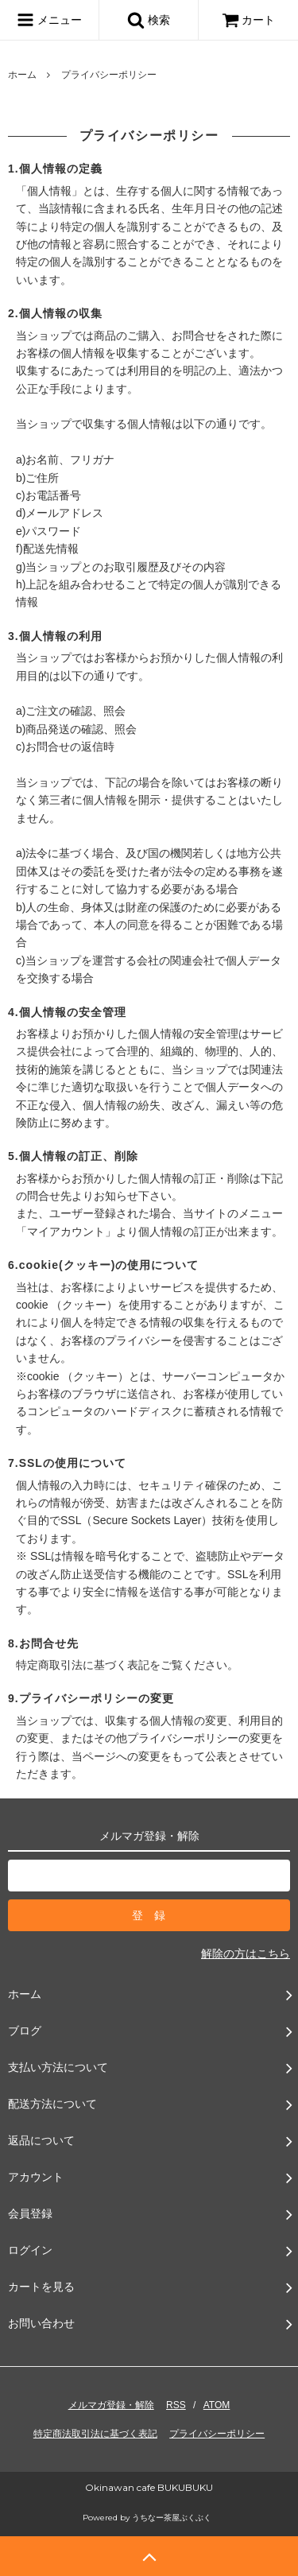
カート (249, 20)
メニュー (49, 20)
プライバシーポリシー (217, 2433)
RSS (176, 2405)
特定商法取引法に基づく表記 (95, 2433)
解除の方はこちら (245, 1953)
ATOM (216, 2405)
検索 (148, 20)
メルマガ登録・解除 (111, 2405)
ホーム (22, 74)
